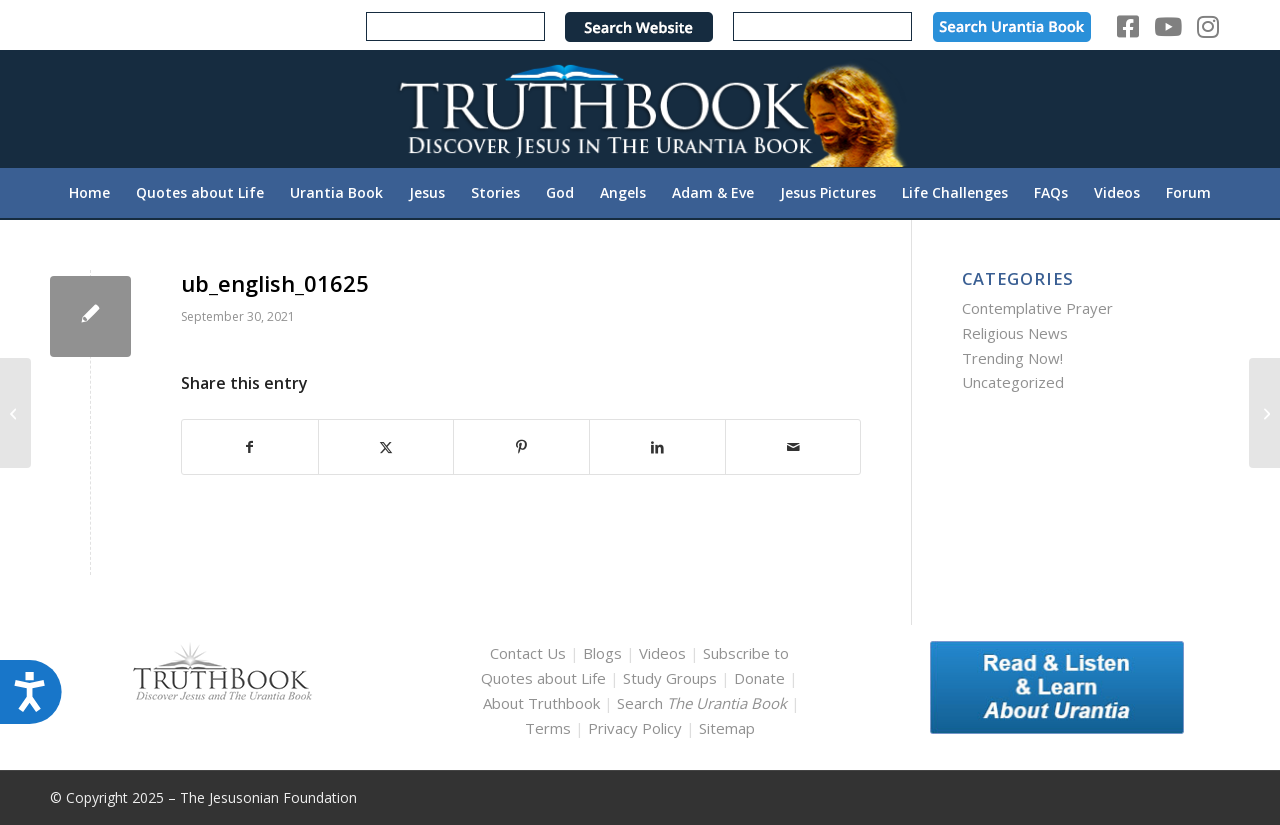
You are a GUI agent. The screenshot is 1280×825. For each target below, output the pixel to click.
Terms (548, 728)
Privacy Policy (635, 728)
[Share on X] (386, 447)
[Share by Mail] (793, 447)
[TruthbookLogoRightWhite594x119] (640, 108)
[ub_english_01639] (1264, 413)
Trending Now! (1012, 358)
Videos (662, 653)
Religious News (1015, 333)
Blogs (602, 653)
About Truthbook (541, 703)
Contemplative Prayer (1037, 308)
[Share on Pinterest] (521, 447)
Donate (759, 678)
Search (704, 703)
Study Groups (672, 678)
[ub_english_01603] (15, 413)
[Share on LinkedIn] (657, 447)
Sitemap (727, 728)
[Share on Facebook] (250, 447)
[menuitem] (89, 193)
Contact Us (528, 653)
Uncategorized (1013, 382)
